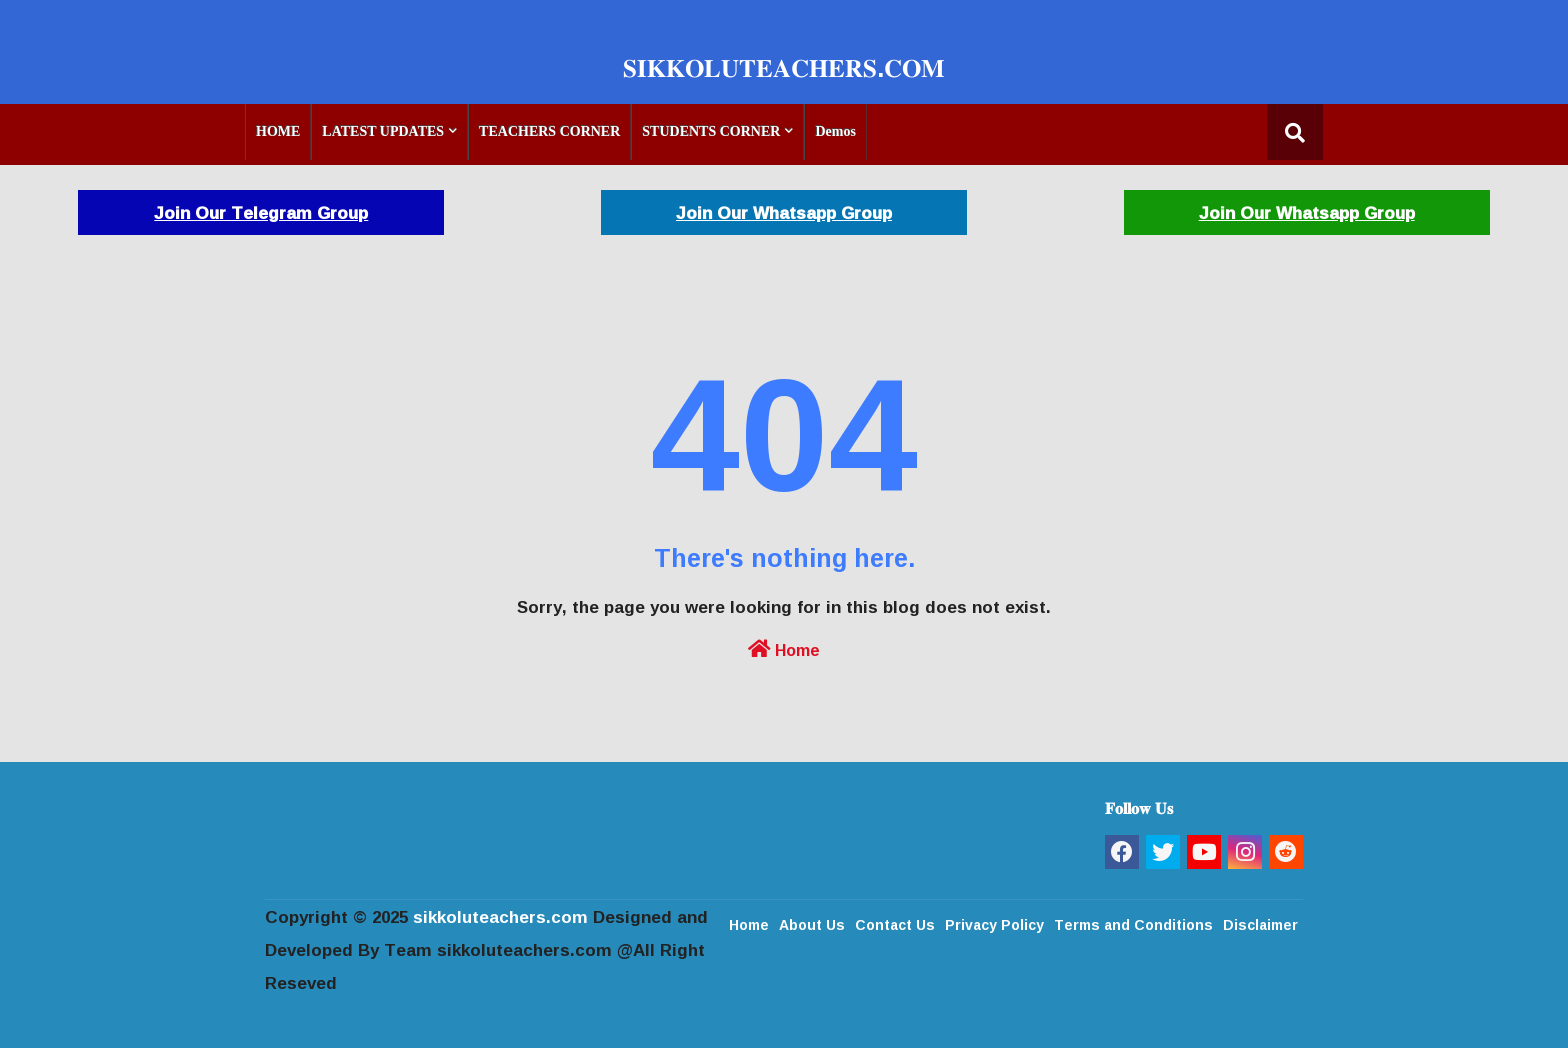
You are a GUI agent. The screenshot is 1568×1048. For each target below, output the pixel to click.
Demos (835, 131)
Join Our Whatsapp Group (784, 212)
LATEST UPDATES (383, 131)
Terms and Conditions (1133, 923)
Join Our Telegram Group (261, 212)
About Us (812, 923)
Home (784, 648)
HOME (278, 131)
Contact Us (895, 923)
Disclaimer (1260, 923)
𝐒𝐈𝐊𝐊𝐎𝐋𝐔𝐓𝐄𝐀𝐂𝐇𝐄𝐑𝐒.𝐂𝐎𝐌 (784, 67)
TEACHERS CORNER (549, 131)
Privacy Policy (994, 923)
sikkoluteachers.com (500, 916)
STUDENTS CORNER (711, 131)
